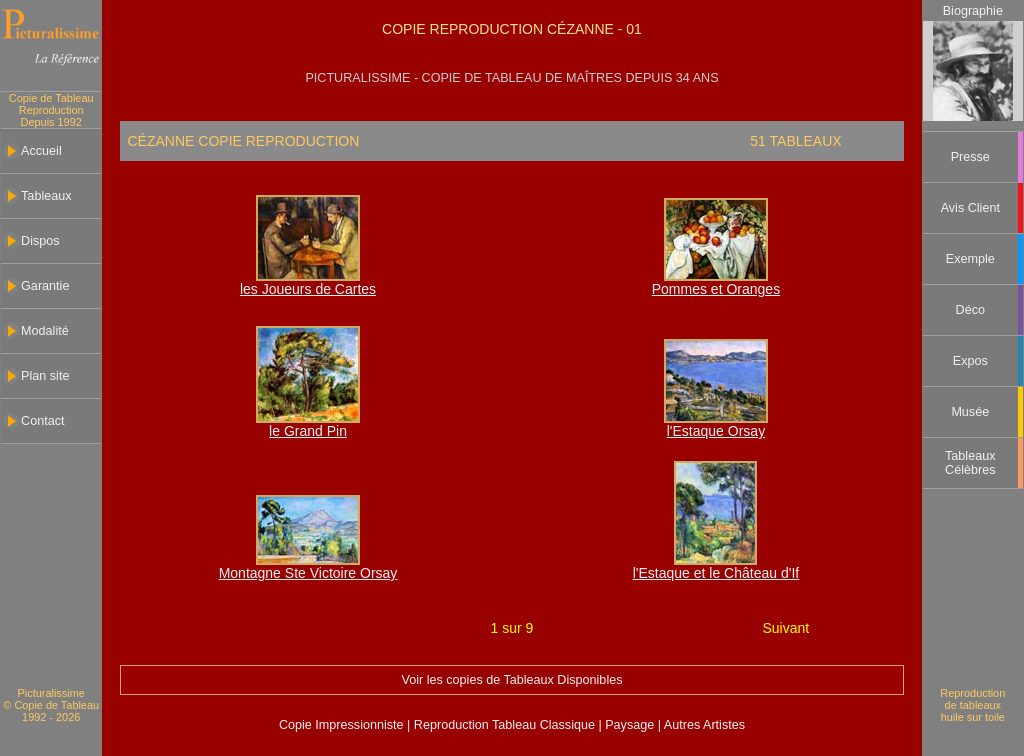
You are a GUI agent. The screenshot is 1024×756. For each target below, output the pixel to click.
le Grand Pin (308, 431)
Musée (970, 412)
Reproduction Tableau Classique (504, 725)
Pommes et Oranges (716, 289)
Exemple (970, 259)
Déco (970, 310)
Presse (970, 157)
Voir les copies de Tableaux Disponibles (511, 680)
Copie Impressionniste (343, 725)
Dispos (40, 241)
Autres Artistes (703, 725)
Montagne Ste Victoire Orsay (308, 573)
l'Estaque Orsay (716, 431)
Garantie (45, 286)
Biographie (973, 11)
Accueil (41, 151)
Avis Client (970, 208)
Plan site (45, 376)
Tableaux (46, 196)
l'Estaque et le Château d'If (716, 573)
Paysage (631, 725)
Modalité (45, 331)
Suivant (785, 628)
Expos (970, 361)
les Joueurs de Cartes (308, 289)
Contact (42, 421)
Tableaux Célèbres (970, 463)
